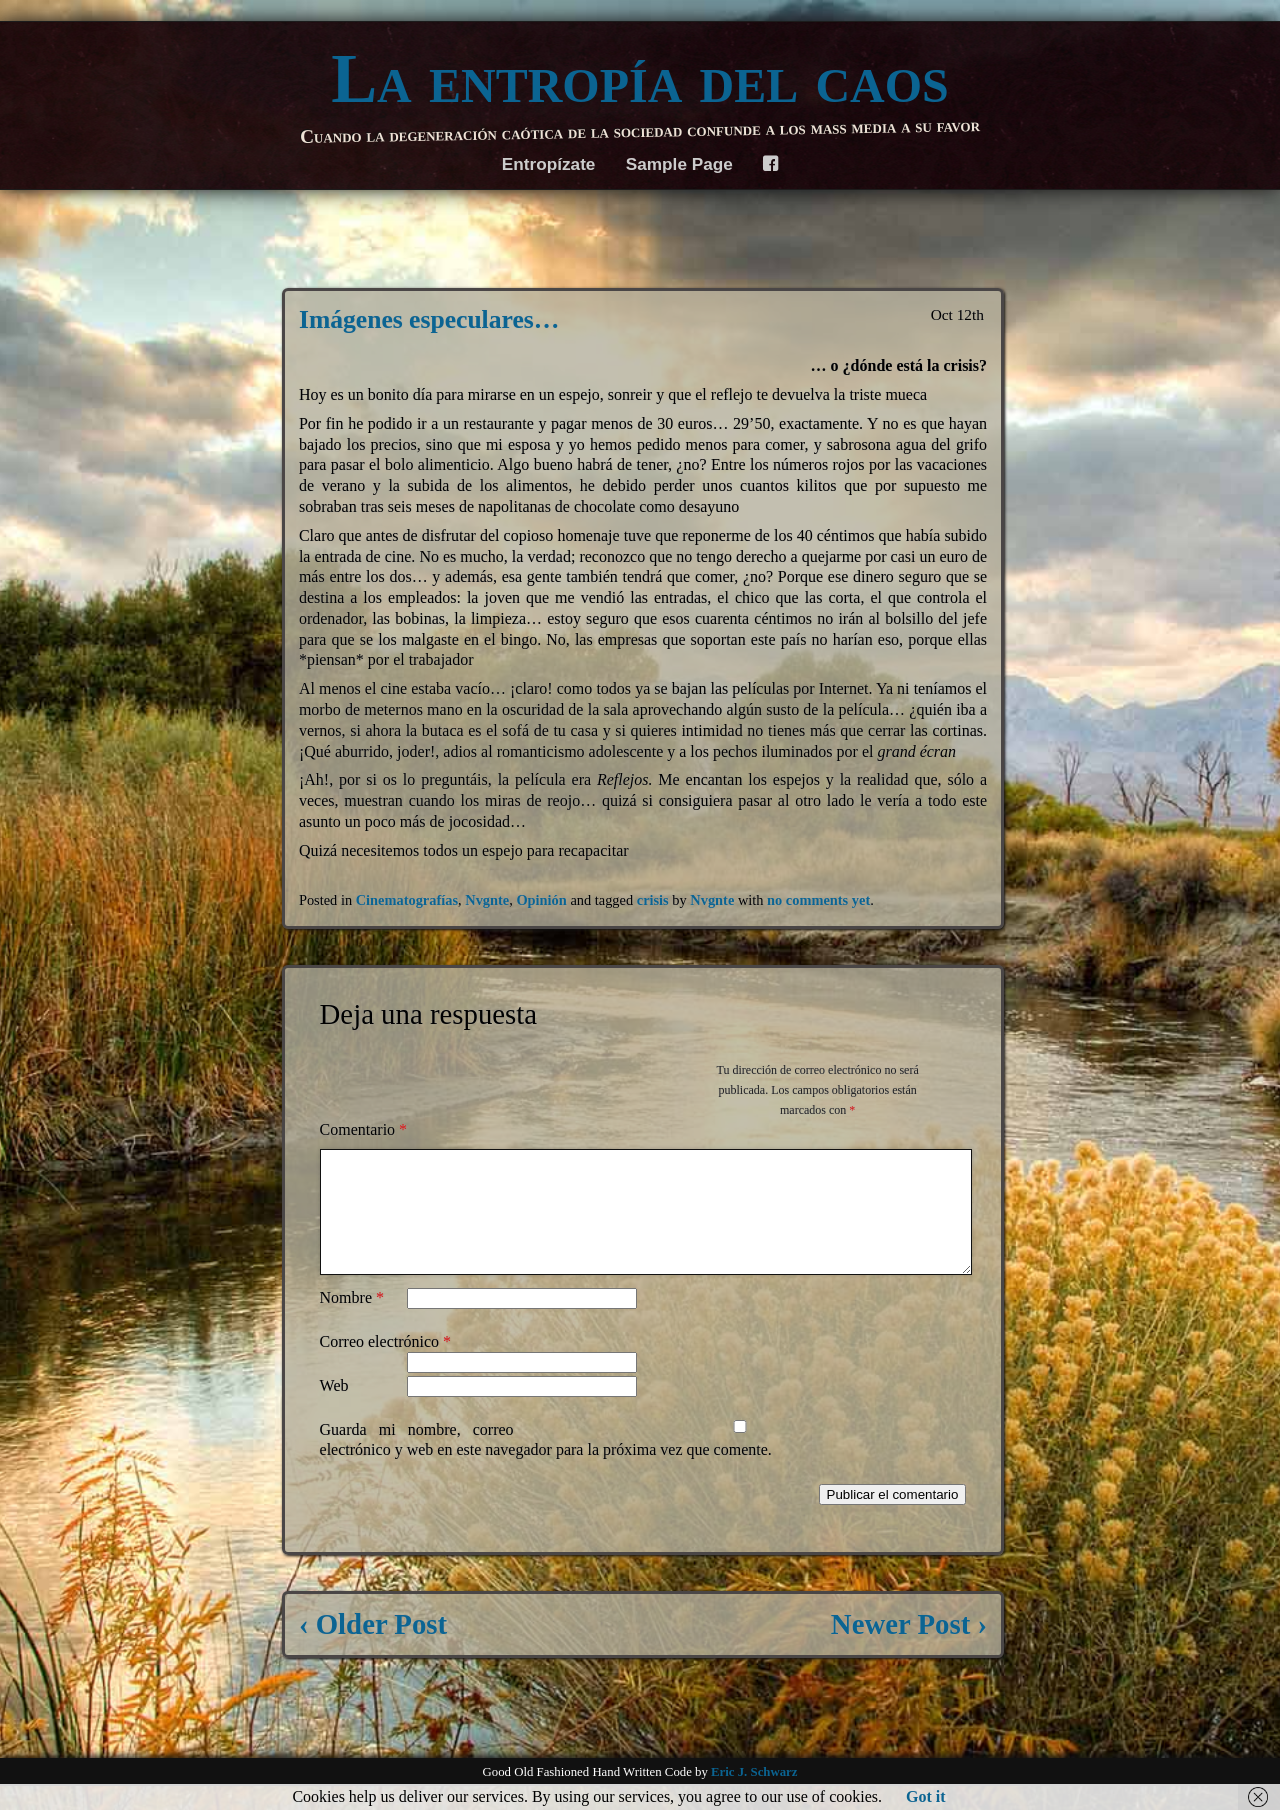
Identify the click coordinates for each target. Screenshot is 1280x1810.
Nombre (352, 1321)
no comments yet (818, 900)
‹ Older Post (373, 1648)
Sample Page (679, 164)
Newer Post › (909, 1648)
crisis (653, 900)
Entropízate (549, 164)
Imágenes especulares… (429, 319)
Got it (926, 1796)
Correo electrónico (386, 1365)
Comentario (364, 1129)
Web (334, 1409)
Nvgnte (487, 900)
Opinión (541, 900)
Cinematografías (407, 900)
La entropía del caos (640, 79)
